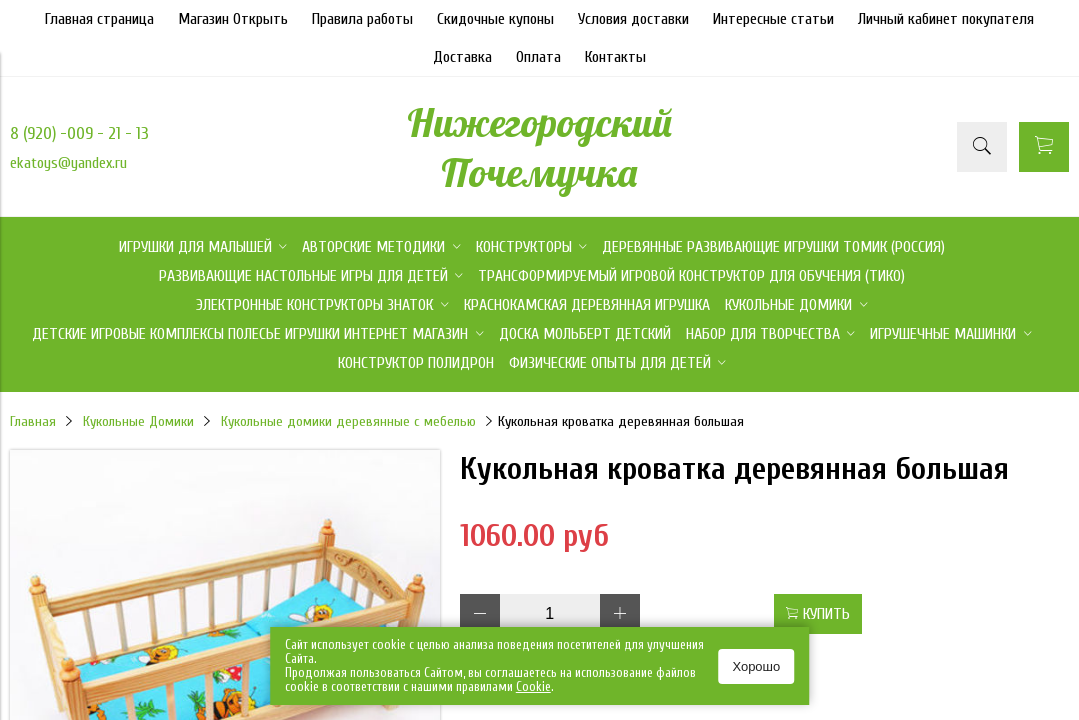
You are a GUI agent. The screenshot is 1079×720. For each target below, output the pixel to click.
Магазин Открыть (233, 19)
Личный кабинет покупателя (946, 19)
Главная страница (99, 19)
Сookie (533, 686)
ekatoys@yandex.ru (68, 163)
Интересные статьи (773, 19)
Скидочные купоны (495, 19)
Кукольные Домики (138, 421)
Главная (33, 421)
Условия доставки (633, 19)
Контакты (615, 57)
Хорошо (756, 666)
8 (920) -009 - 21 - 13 (79, 133)
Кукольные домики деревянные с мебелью (348, 421)
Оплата (538, 57)
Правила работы (362, 19)
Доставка (462, 57)
